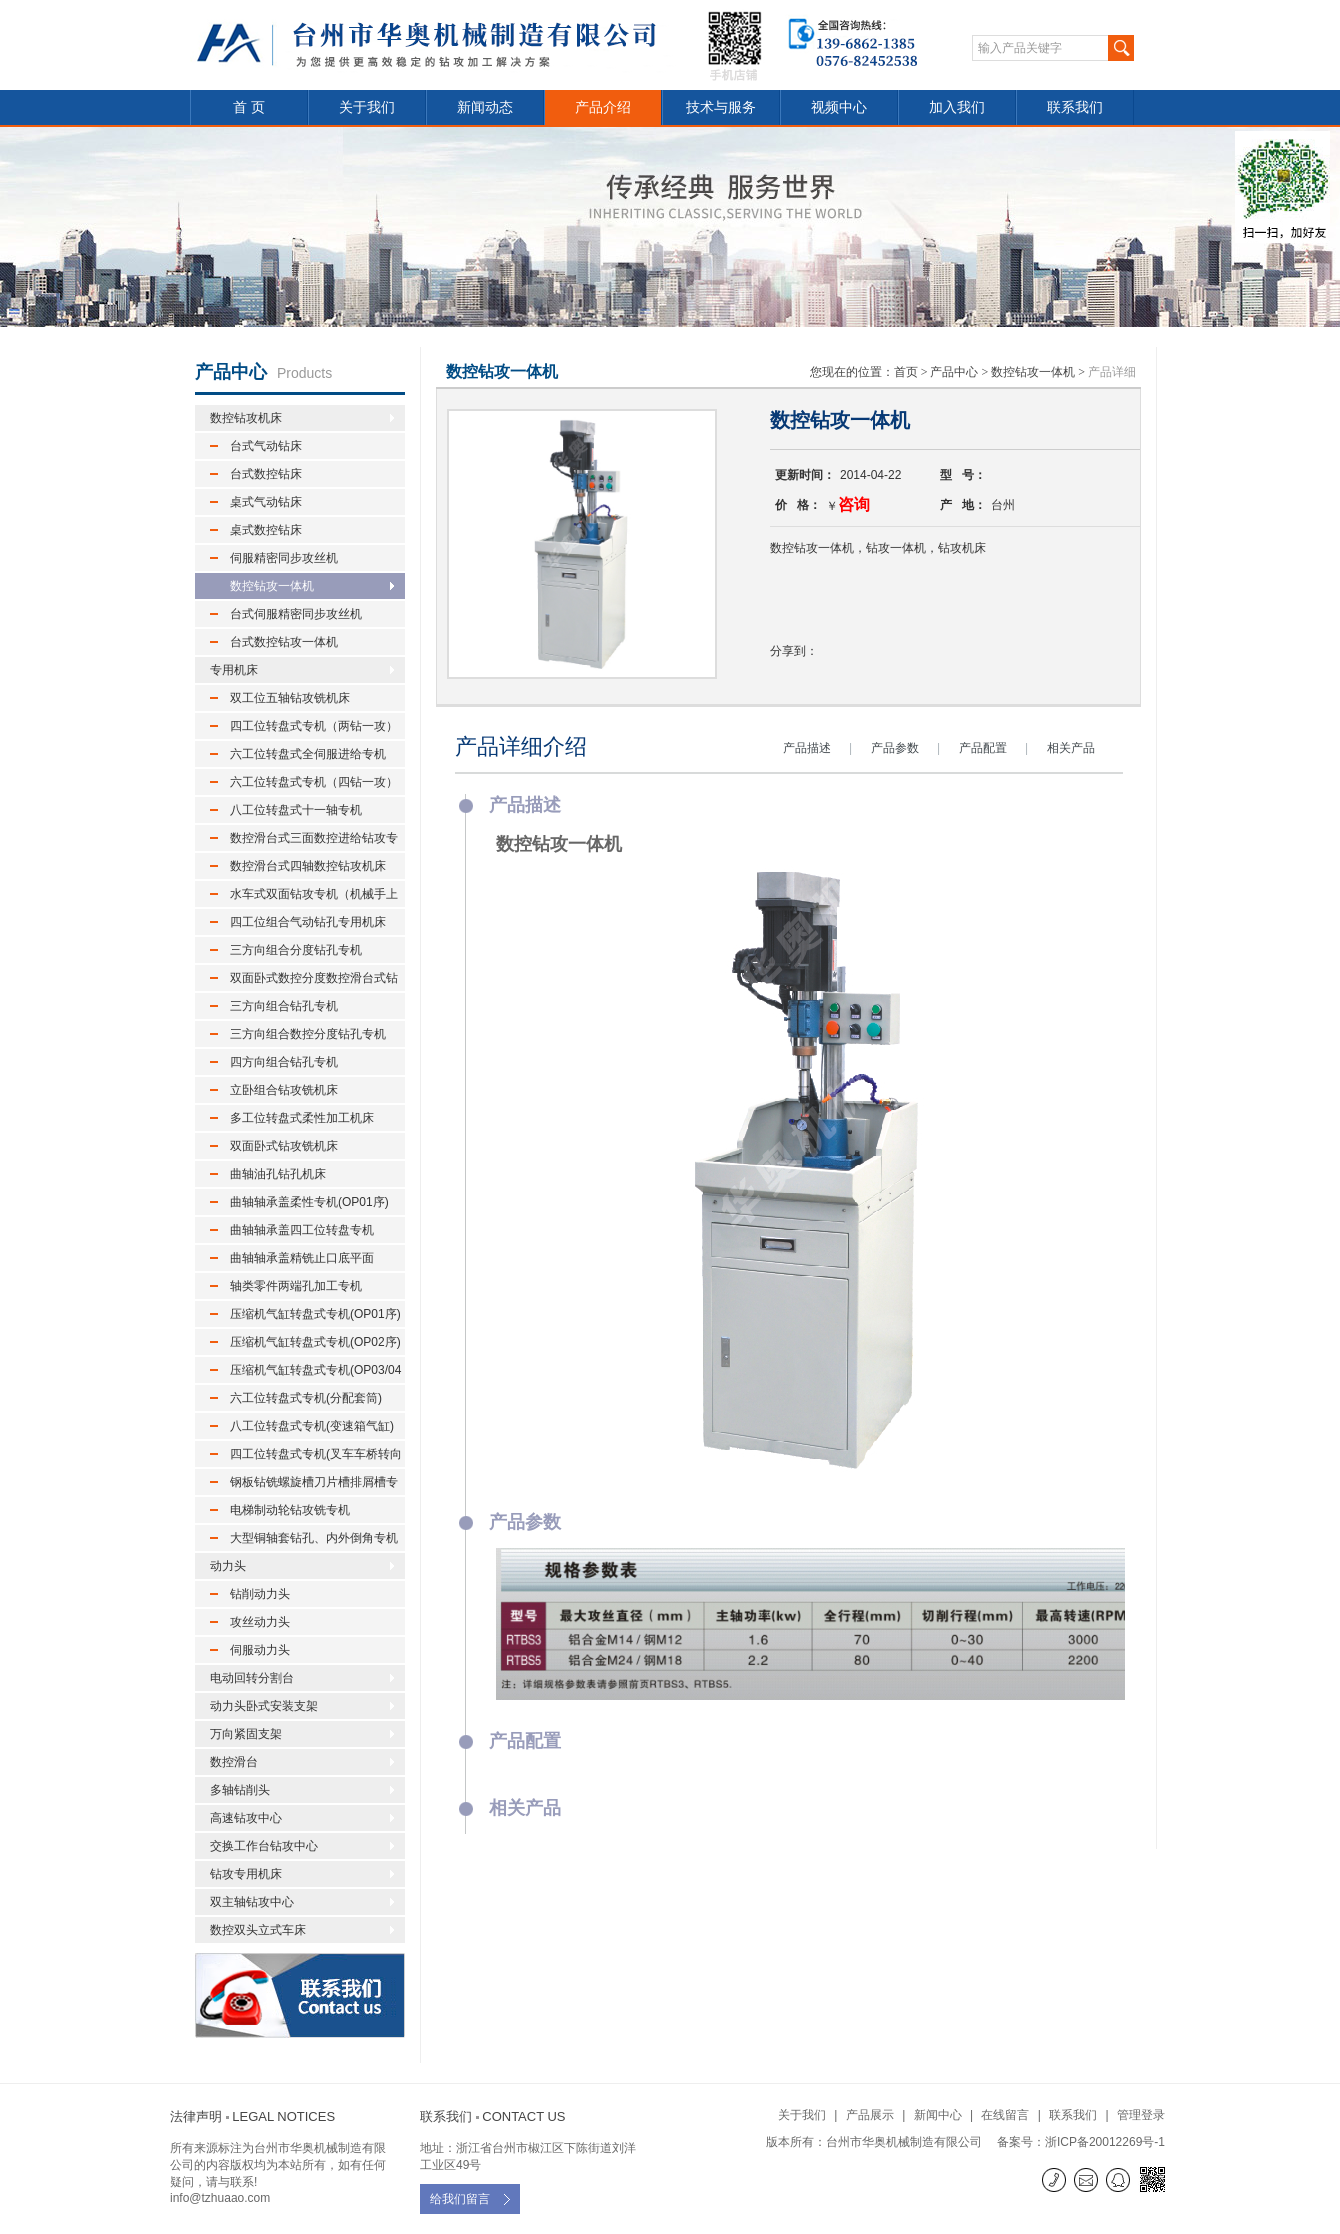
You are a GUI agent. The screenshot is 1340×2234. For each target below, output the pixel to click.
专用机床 (234, 670)
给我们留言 (460, 2199)
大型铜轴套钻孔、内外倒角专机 (314, 1538)
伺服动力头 (260, 1650)
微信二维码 (1153, 2182)
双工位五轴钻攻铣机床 (290, 698)
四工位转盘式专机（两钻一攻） (314, 726)
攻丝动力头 (260, 1622)
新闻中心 (938, 2115)
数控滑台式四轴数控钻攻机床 (308, 866)
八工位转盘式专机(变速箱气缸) (312, 1426)
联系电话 (1055, 2179)
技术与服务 (721, 107)
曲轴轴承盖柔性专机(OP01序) (309, 1202)
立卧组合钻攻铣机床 (284, 1090)
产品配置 (983, 748)
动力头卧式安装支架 (264, 1706)
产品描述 (807, 748)
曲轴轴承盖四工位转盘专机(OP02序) (292, 1233)
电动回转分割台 (252, 1678)
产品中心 (954, 372)
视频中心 (839, 107)
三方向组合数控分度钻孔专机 (308, 1034)
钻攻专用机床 (246, 1874)
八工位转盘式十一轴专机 (296, 810)
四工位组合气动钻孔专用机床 (308, 922)
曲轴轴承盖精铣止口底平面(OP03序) (292, 1261)
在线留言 (1005, 2115)
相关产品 (1071, 748)
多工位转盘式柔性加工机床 (302, 1118)
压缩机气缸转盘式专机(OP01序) (315, 1314)
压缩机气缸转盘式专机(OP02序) (315, 1342)
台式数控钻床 (266, 474)
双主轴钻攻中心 (252, 1902)
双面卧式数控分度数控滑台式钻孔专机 (304, 981)
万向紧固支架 (246, 1734)
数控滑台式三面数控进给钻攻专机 (304, 841)
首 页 (249, 107)
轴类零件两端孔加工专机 (296, 1286)
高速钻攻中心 (246, 1818)
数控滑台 (234, 1762)
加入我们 (957, 107)
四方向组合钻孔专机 (284, 1062)
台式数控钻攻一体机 (284, 642)
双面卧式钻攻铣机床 (284, 1146)
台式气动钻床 (266, 446)
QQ (1119, 2179)
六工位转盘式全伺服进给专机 (308, 754)
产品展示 (870, 2115)
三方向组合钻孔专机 (284, 1006)
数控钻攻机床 (246, 418)
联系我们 (1075, 107)
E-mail (1087, 2179)
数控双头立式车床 (258, 1930)
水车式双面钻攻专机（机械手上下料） (304, 897)
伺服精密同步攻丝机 (284, 558)
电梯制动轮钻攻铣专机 (290, 1510)
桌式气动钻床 (266, 502)
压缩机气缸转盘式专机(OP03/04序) (305, 1373)
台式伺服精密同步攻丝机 (296, 614)
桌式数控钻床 (266, 530)
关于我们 (367, 107)
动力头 (228, 1566)
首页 (906, 372)
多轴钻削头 (240, 1790)
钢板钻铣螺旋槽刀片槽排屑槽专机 (304, 1485)
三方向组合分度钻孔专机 (296, 950)
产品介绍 (603, 107)
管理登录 (1141, 2115)
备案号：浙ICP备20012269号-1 (1081, 2142)
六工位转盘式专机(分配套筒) (306, 1398)
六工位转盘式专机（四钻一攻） (314, 782)
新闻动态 (485, 107)
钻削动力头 (260, 1594)
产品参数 (895, 748)
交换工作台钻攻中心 (264, 1846)
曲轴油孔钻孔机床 (278, 1174)
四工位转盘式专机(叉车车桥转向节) (306, 1457)
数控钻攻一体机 (272, 586)
